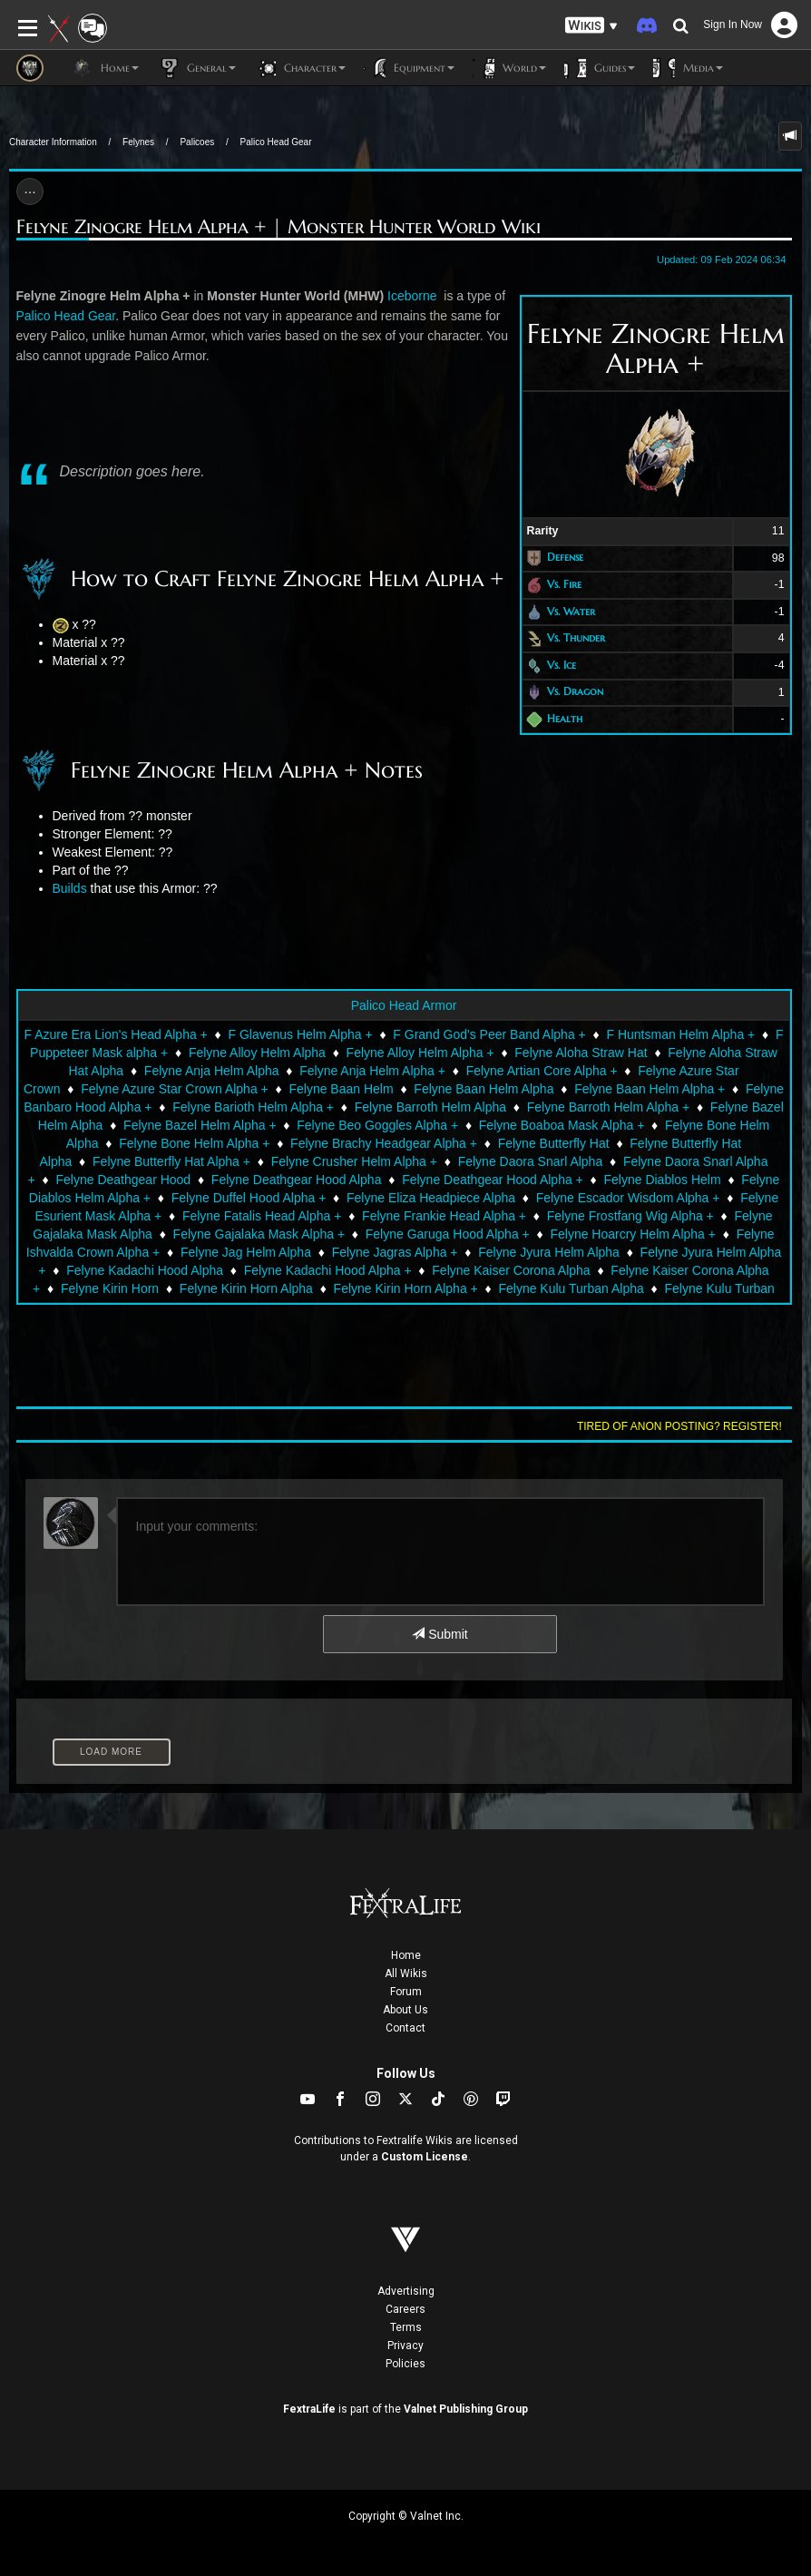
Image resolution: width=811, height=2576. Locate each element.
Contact (405, 2028)
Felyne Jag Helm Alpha (246, 1252)
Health (564, 718)
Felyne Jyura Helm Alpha (549, 1252)
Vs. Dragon (575, 692)
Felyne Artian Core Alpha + (542, 1070)
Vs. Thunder (576, 637)
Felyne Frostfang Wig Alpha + (630, 1216)
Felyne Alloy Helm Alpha (257, 1052)
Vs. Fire (564, 584)
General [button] (196, 68)
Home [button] (105, 68)
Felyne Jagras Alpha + (395, 1252)
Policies (405, 2363)
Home (406, 1955)
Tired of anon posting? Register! (679, 1426)
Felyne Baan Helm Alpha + (649, 1089)
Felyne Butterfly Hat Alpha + (171, 1161)
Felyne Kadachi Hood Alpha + (328, 1270)
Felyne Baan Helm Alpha (483, 1089)
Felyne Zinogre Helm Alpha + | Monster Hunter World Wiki (278, 227)
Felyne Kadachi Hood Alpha (144, 1270)
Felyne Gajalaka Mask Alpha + (259, 1234)
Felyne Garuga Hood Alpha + (448, 1234)
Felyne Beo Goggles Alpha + (377, 1125)
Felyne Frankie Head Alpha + (444, 1216)
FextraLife (309, 2409)
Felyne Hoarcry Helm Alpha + (632, 1234)
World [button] (509, 68)
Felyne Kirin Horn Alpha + (406, 1288)
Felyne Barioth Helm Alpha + (253, 1107)
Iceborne (413, 296)
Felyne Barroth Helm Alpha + (608, 1107)
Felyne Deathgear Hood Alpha (296, 1179)
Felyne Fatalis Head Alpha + (262, 1216)
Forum (406, 1991)
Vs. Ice (561, 664)
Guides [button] (599, 68)
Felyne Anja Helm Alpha (211, 1070)
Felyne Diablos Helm (661, 1179)
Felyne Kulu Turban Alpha (570, 1288)
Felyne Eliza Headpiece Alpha (431, 1197)
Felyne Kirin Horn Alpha (246, 1288)
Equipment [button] (409, 68)
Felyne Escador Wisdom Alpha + (628, 1197)
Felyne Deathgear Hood (123, 1179)
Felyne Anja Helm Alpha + (372, 1070)
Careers (405, 2309)
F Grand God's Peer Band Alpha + (489, 1034)
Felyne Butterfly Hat (554, 1143)
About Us (405, 2009)
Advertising (406, 2291)
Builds (70, 888)
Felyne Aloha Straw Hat (580, 1052)
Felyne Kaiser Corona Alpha (511, 1270)
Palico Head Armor (404, 1005)
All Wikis (406, 1973)
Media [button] (688, 68)
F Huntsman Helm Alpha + (680, 1034)
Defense (565, 557)
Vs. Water (571, 611)
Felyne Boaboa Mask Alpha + (562, 1125)
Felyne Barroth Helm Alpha (430, 1107)
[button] (591, 26)
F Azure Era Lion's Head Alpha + (115, 1034)
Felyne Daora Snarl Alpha (530, 1161)
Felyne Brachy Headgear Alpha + (383, 1143)
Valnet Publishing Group (466, 2409)
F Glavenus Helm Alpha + (300, 1034)
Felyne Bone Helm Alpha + (194, 1143)
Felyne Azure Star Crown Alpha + (175, 1089)
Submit (439, 1634)
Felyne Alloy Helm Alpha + (420, 1052)
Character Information (53, 142)
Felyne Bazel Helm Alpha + (199, 1125)
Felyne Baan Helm (340, 1089)
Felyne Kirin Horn (110, 1288)
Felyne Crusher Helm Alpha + (354, 1161)
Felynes (138, 142)
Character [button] (300, 68)
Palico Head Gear (276, 142)
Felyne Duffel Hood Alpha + (249, 1197)
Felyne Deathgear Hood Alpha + (492, 1179)
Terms (406, 2327)
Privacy (405, 2345)
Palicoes (197, 142)
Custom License (424, 2156)
